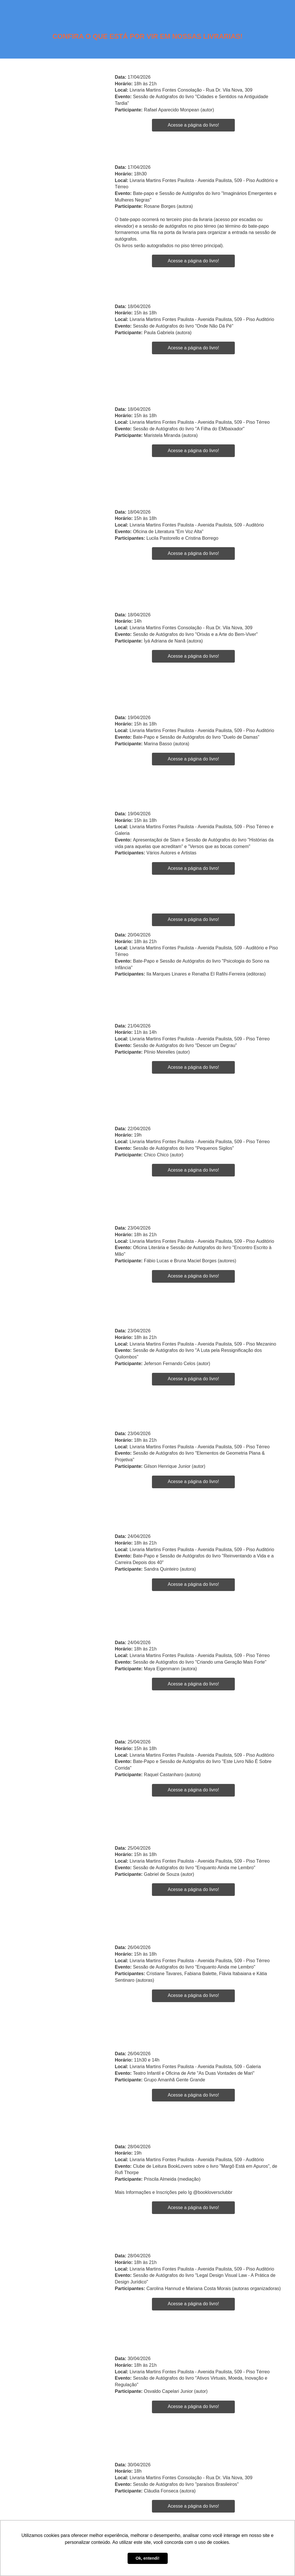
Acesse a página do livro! (193, 125)
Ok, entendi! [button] (147, 2558)
